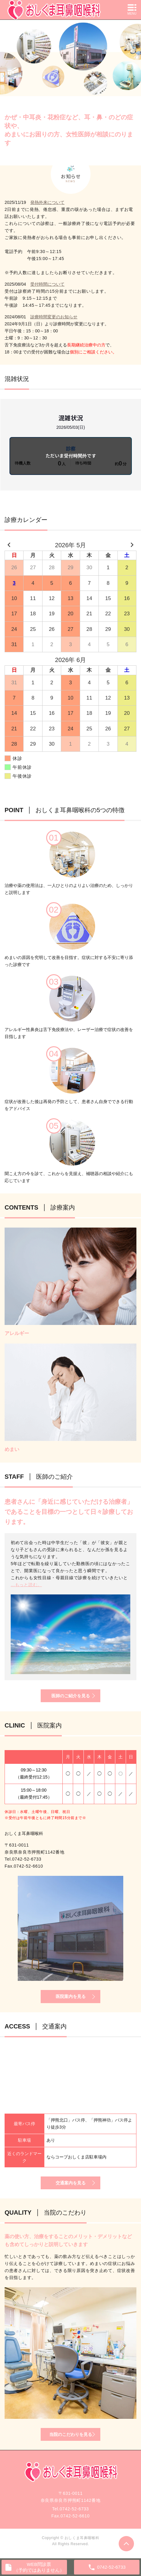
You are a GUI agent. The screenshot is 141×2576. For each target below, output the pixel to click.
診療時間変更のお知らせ (53, 316)
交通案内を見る (71, 2182)
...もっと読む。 (26, 1584)
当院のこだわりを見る (70, 2434)
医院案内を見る (71, 1996)
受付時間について (47, 284)
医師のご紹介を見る (70, 1695)
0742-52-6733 (27, 1859)
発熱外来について (47, 202)
